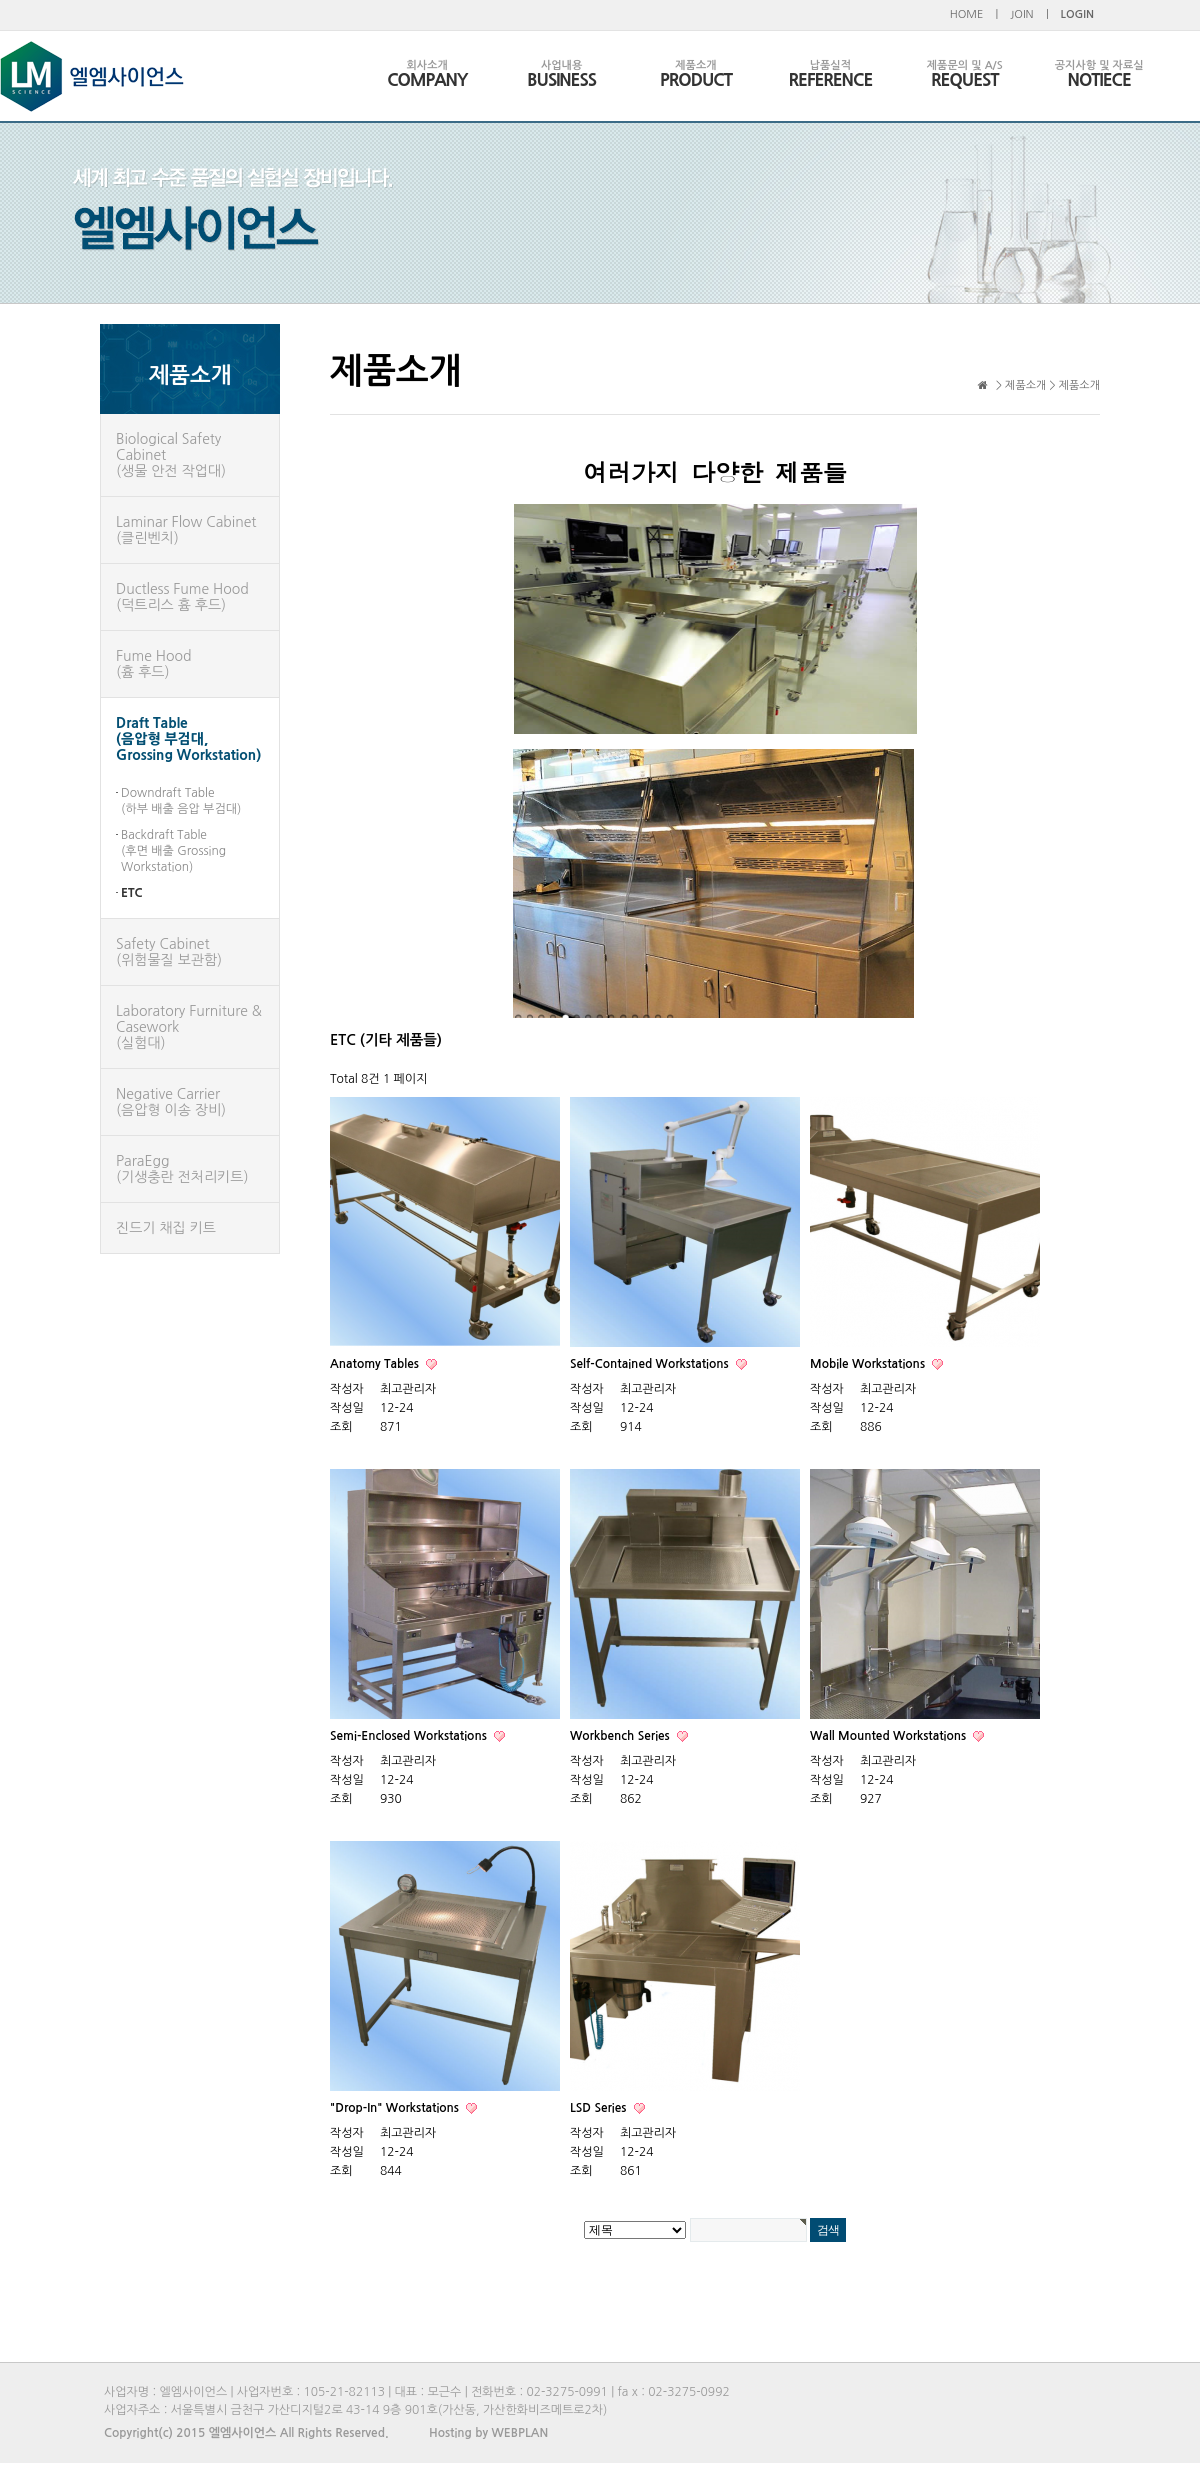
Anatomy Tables (376, 1364)
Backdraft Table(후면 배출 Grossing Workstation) (173, 851)
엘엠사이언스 (92, 76)
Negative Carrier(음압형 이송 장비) (171, 1102)
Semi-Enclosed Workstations (410, 1736)
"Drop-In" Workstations (396, 2108)
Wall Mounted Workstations (889, 1736)
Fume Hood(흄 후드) (153, 664)
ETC (132, 893)
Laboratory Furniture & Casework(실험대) (189, 1027)
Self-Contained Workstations (651, 1364)
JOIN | (1029, 14)
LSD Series (600, 2108)
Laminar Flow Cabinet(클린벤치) (186, 530)
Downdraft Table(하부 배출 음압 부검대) (181, 801)
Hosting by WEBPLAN (488, 2433)
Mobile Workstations (869, 1364)
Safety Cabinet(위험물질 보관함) (169, 952)
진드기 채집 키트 (166, 1228)
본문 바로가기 (0, 0)
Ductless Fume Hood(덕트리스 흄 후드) (182, 597)
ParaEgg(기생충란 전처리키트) (182, 1169)
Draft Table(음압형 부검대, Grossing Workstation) (188, 739)
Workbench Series (621, 1736)
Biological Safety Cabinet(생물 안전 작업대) (171, 455)
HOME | (974, 14)
